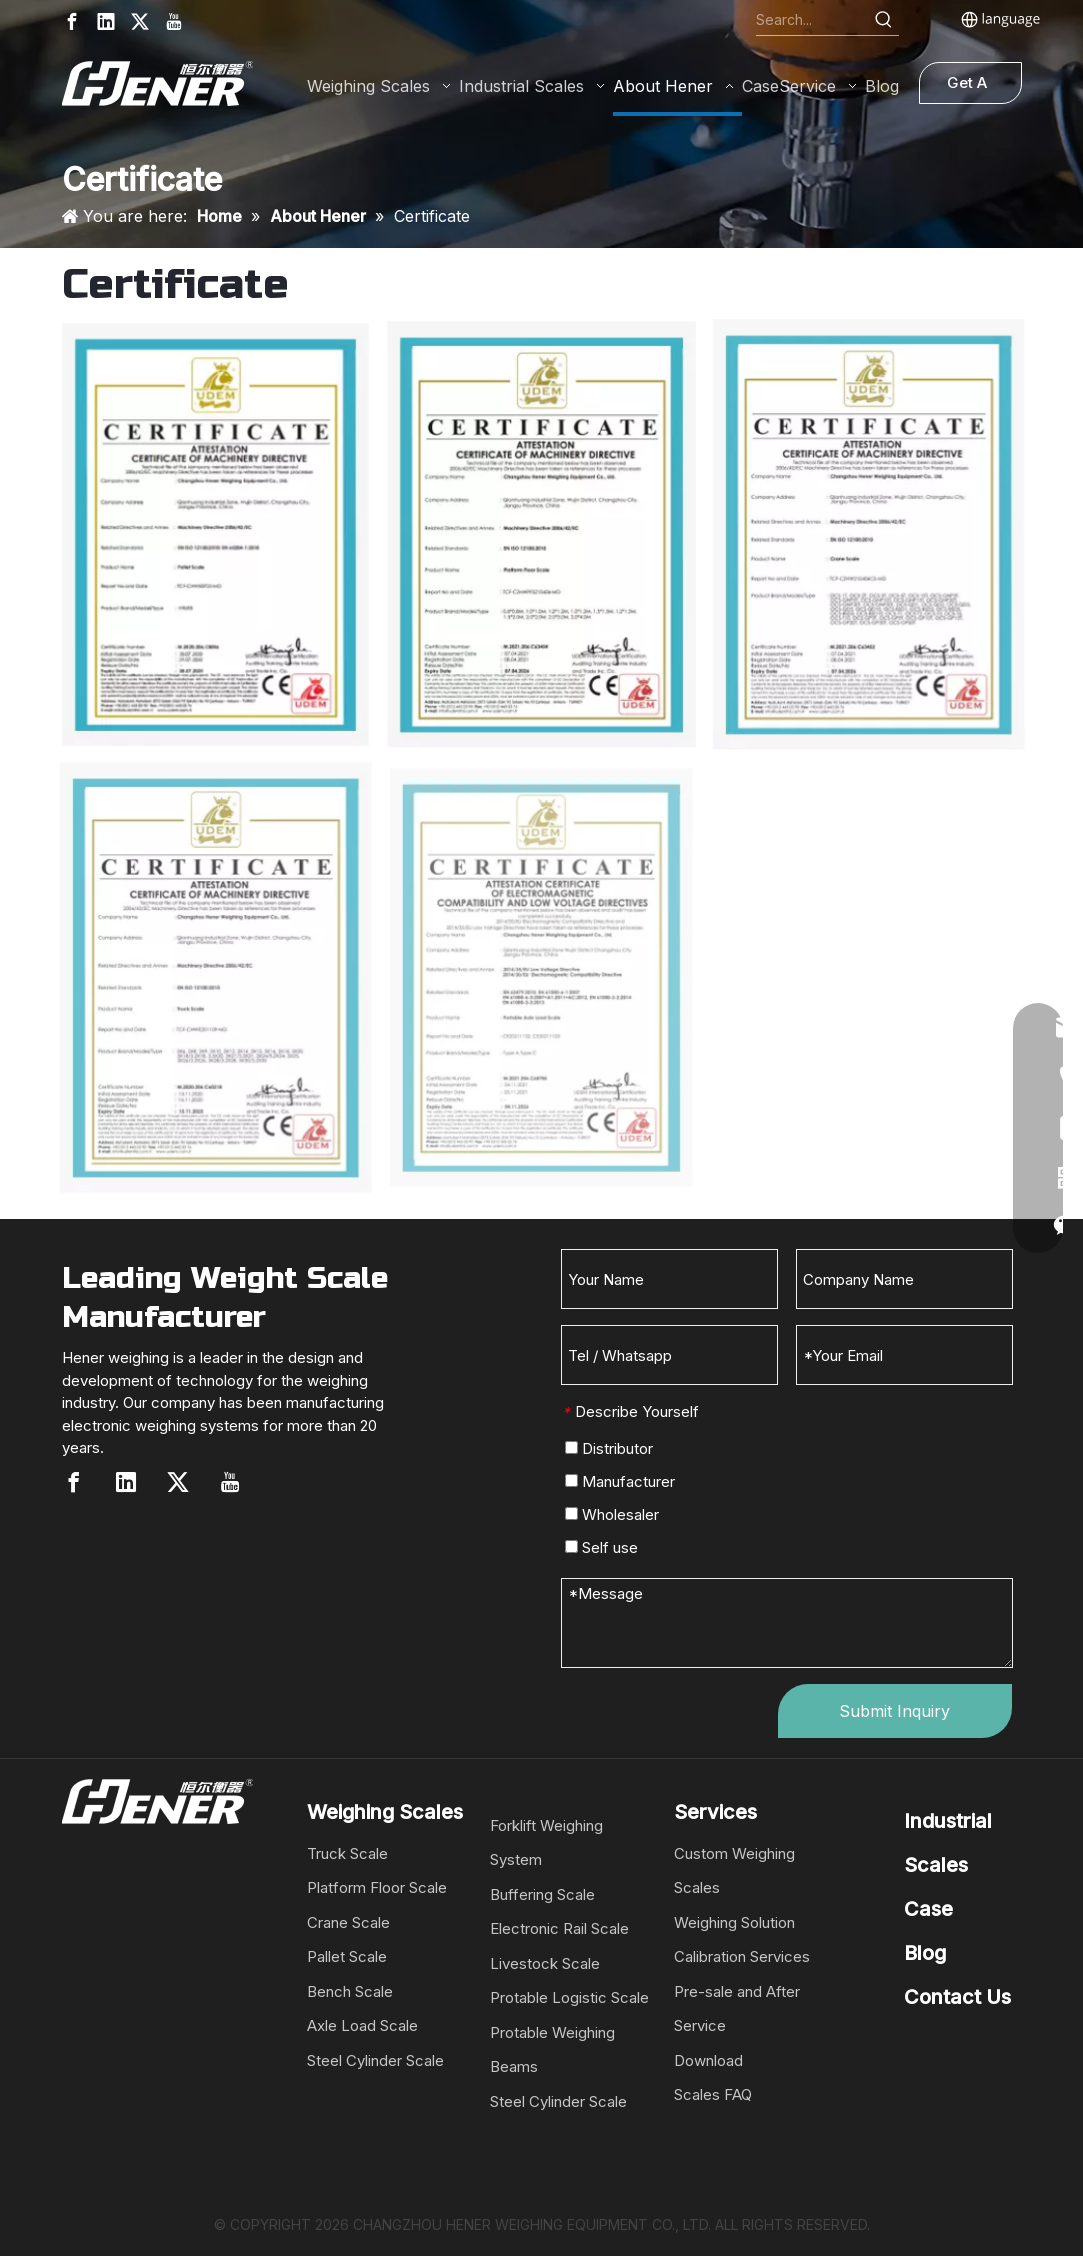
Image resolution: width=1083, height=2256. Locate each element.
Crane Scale (348, 1922)
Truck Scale (347, 1853)
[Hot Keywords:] (884, 20)
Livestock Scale (545, 1963)
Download (708, 2060)
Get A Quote (969, 88)
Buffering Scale (542, 1894)
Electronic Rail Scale (559, 1928)
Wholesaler (612, 1514)
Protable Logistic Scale (569, 1997)
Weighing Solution (734, 1922)
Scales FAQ (713, 2094)
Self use (601, 1547)
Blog (925, 1953)
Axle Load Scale (362, 2025)
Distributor (609, 1448)
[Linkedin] (106, 21)
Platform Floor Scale (377, 1887)
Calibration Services (742, 1956)
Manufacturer (620, 1481)
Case (928, 1909)
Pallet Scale (347, 1956)
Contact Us (957, 1997)
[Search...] (812, 20)
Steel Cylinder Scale (375, 2060)
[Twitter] (140, 21)
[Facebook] (72, 21)
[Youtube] (174, 21)
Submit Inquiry (894, 1711)
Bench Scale (350, 1991)
